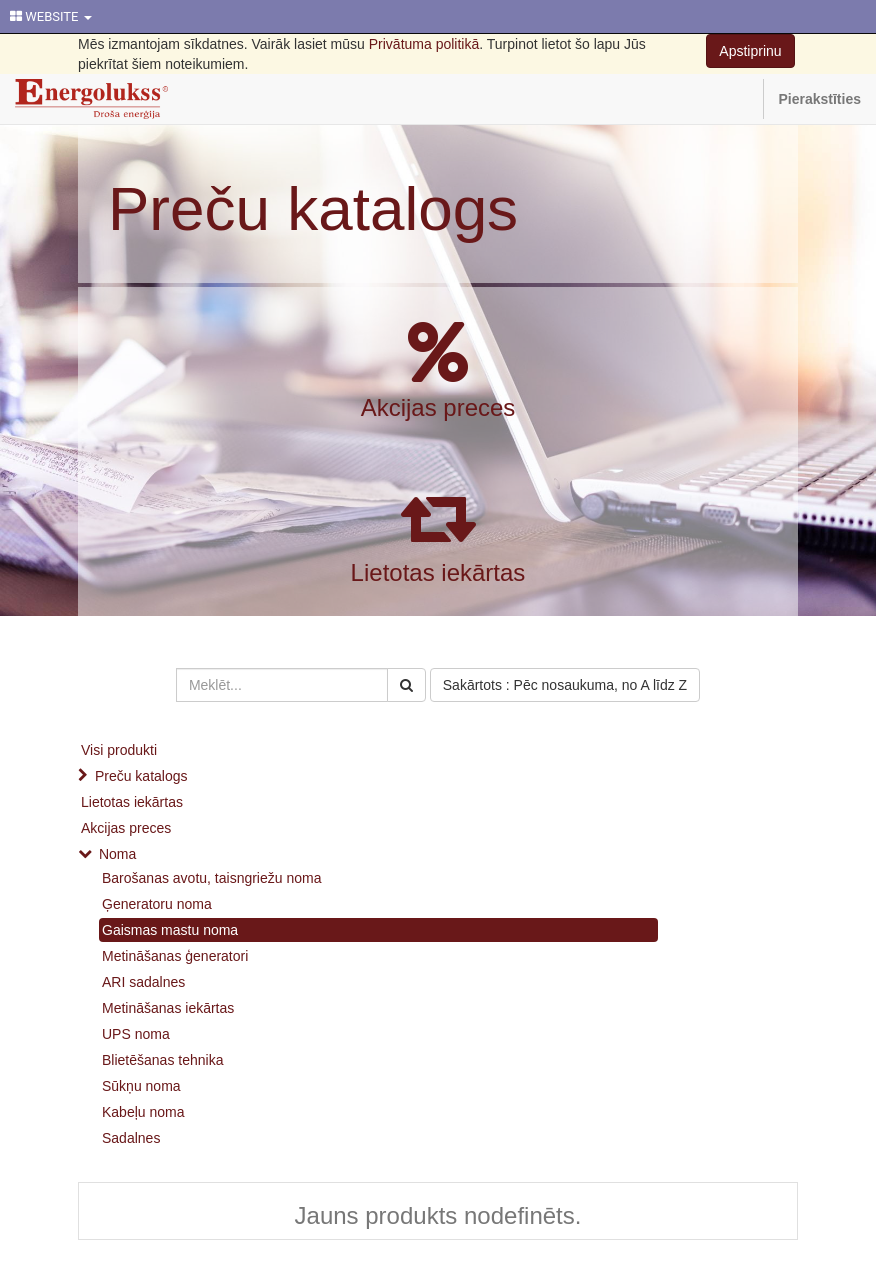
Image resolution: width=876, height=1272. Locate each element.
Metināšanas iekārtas (168, 1008)
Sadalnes (131, 1138)
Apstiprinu (750, 51)
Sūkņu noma (141, 1086)
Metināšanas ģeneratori (175, 956)
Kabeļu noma (143, 1112)
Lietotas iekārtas (438, 572)
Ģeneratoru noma (157, 904)
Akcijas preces (438, 407)
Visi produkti (119, 750)
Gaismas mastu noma (170, 930)
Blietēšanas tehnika (162, 1060)
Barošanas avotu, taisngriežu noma (211, 878)
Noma (117, 854)
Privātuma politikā (424, 44)
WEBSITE (51, 16)
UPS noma (136, 1034)
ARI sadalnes (143, 982)
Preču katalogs (313, 208)
